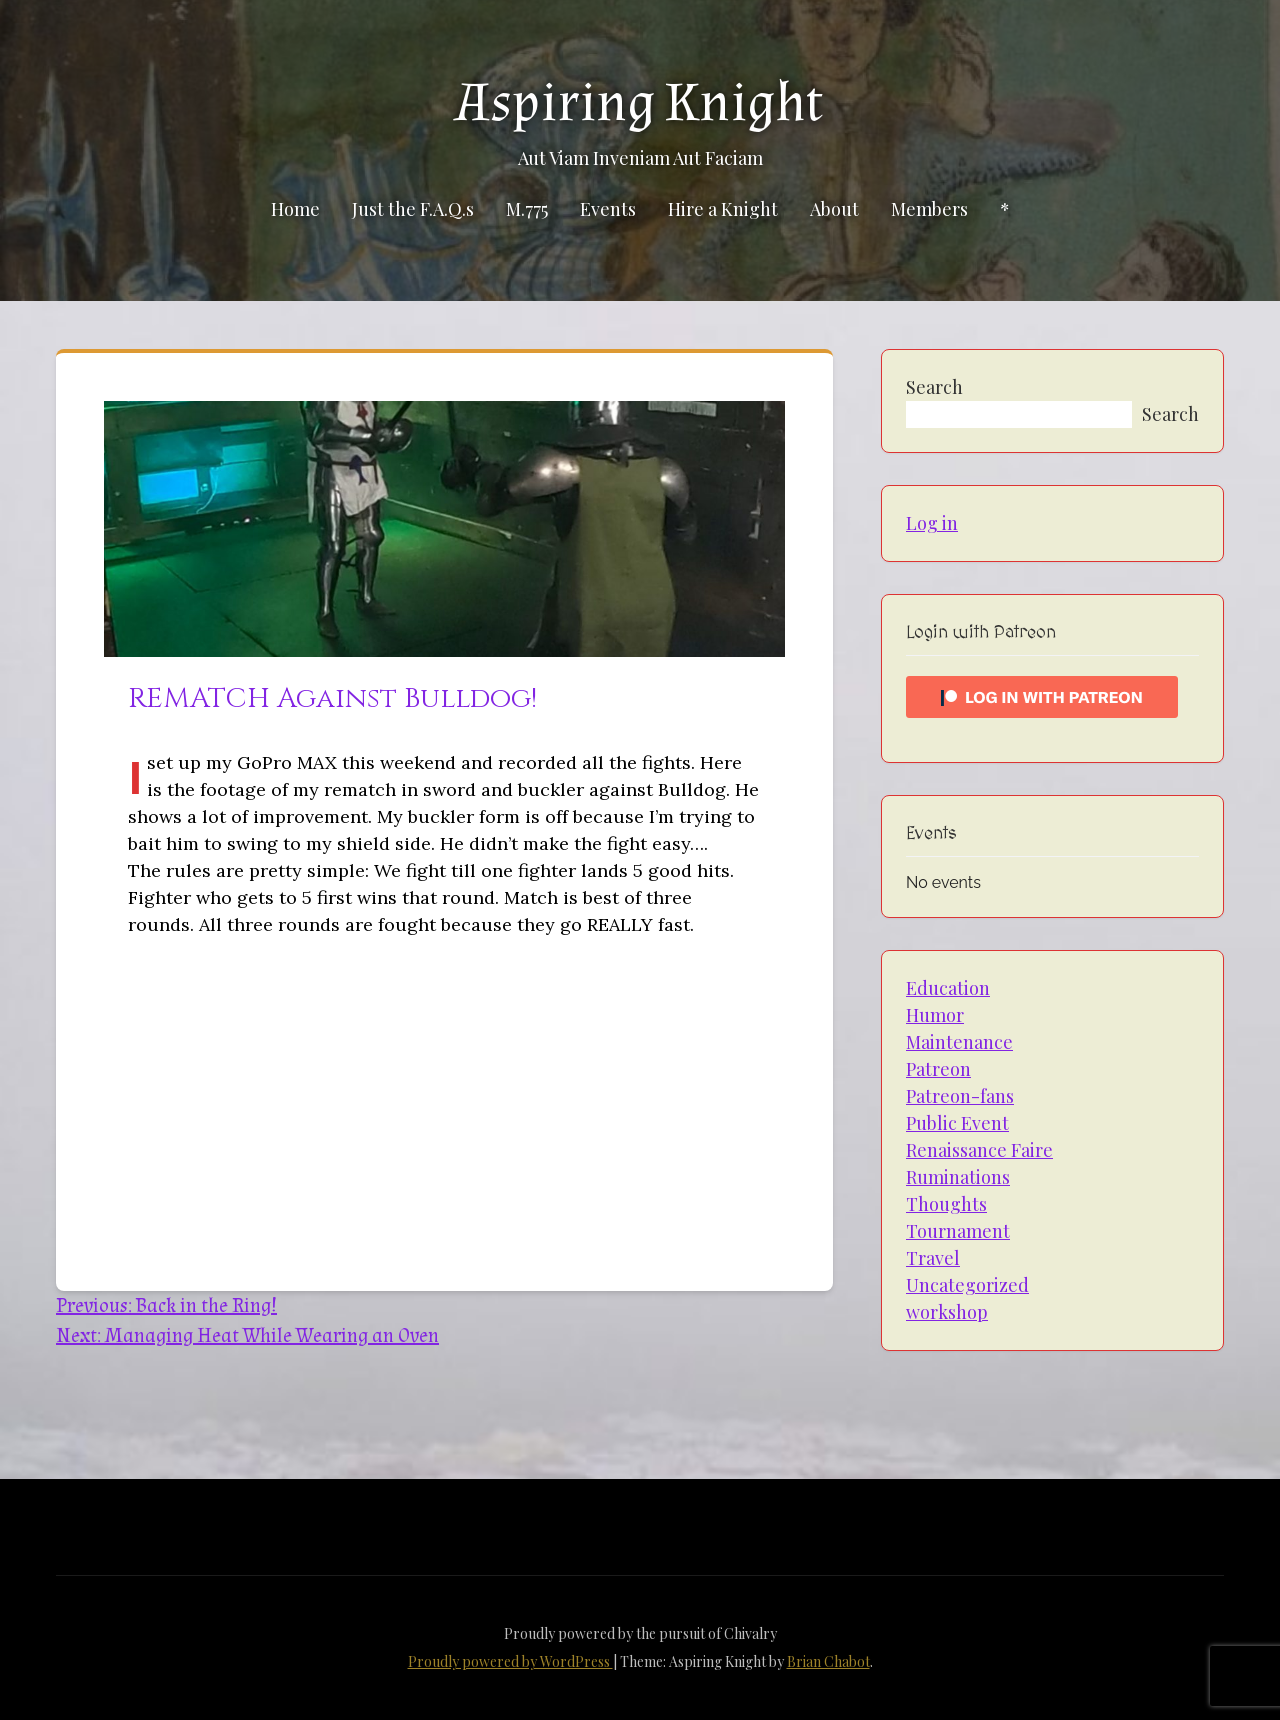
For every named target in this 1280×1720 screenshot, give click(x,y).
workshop (947, 1312)
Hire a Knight (723, 209)
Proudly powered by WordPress (510, 1661)
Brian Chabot (828, 1661)
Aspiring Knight (640, 103)
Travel (933, 1258)
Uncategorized (967, 1285)
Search (934, 387)
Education (948, 988)
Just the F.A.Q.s (413, 209)
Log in (932, 523)
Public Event (957, 1123)
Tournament (958, 1231)
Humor (935, 1015)
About (834, 209)
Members (929, 209)
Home (295, 209)
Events (608, 209)
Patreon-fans (960, 1096)
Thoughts (946, 1204)
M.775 (527, 209)
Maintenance (959, 1042)
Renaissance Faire (979, 1150)
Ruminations (958, 1177)
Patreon (938, 1069)
